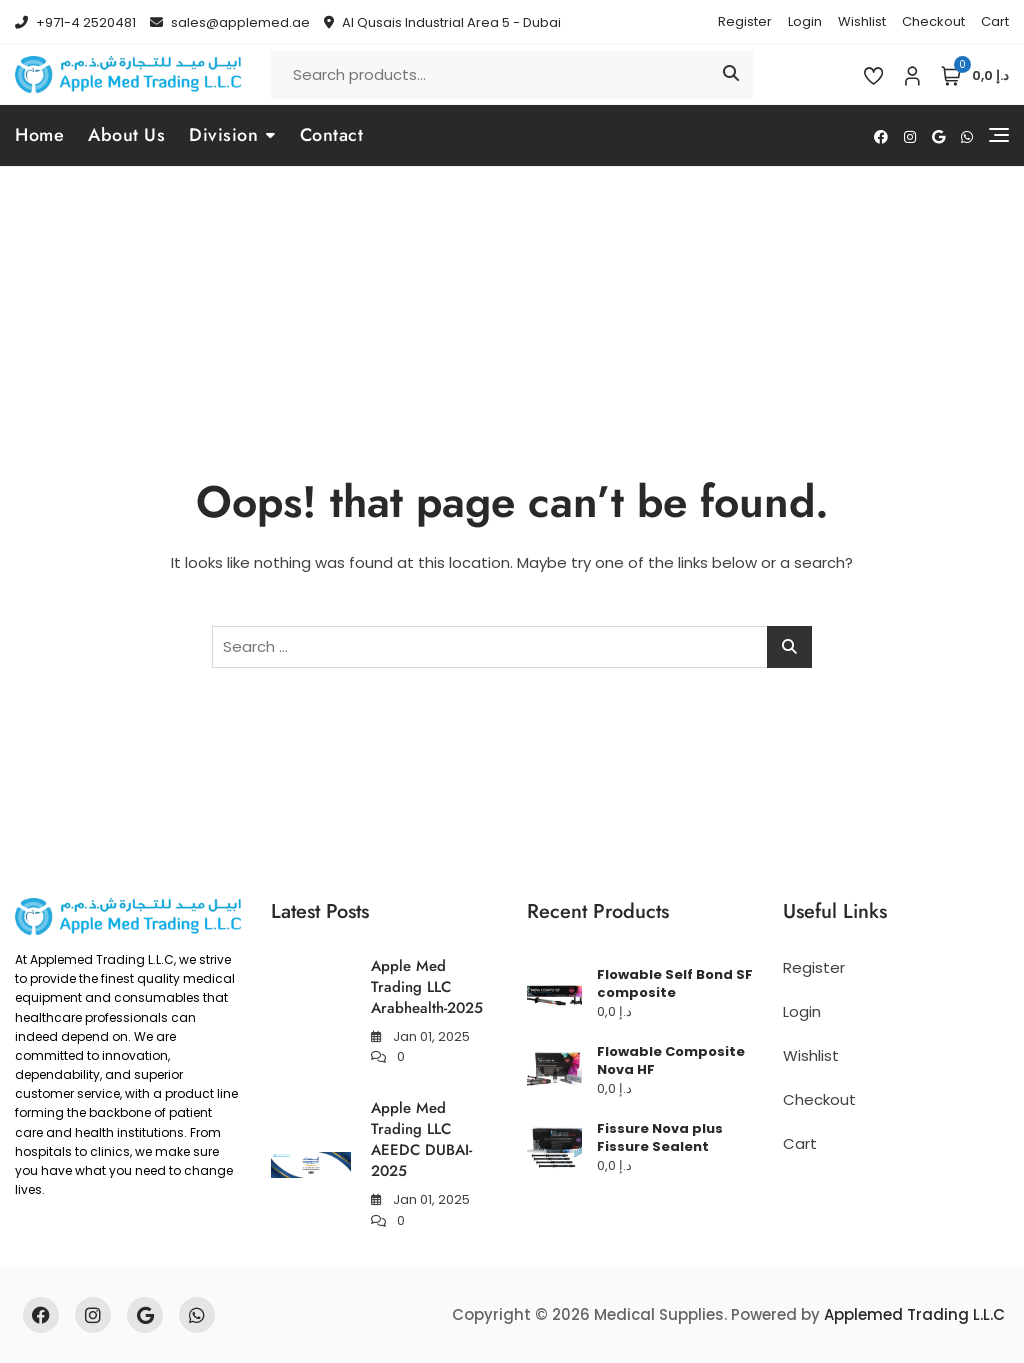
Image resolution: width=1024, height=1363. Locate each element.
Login (805, 21)
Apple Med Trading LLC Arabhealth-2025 (427, 987)
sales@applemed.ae (230, 22)
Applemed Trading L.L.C (914, 1314)
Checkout (933, 21)
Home (39, 135)
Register (745, 21)
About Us (126, 135)
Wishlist (862, 21)
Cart (995, 21)
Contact (332, 135)
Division (223, 135)
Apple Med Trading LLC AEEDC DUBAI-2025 (421, 1139)
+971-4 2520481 (75, 22)
